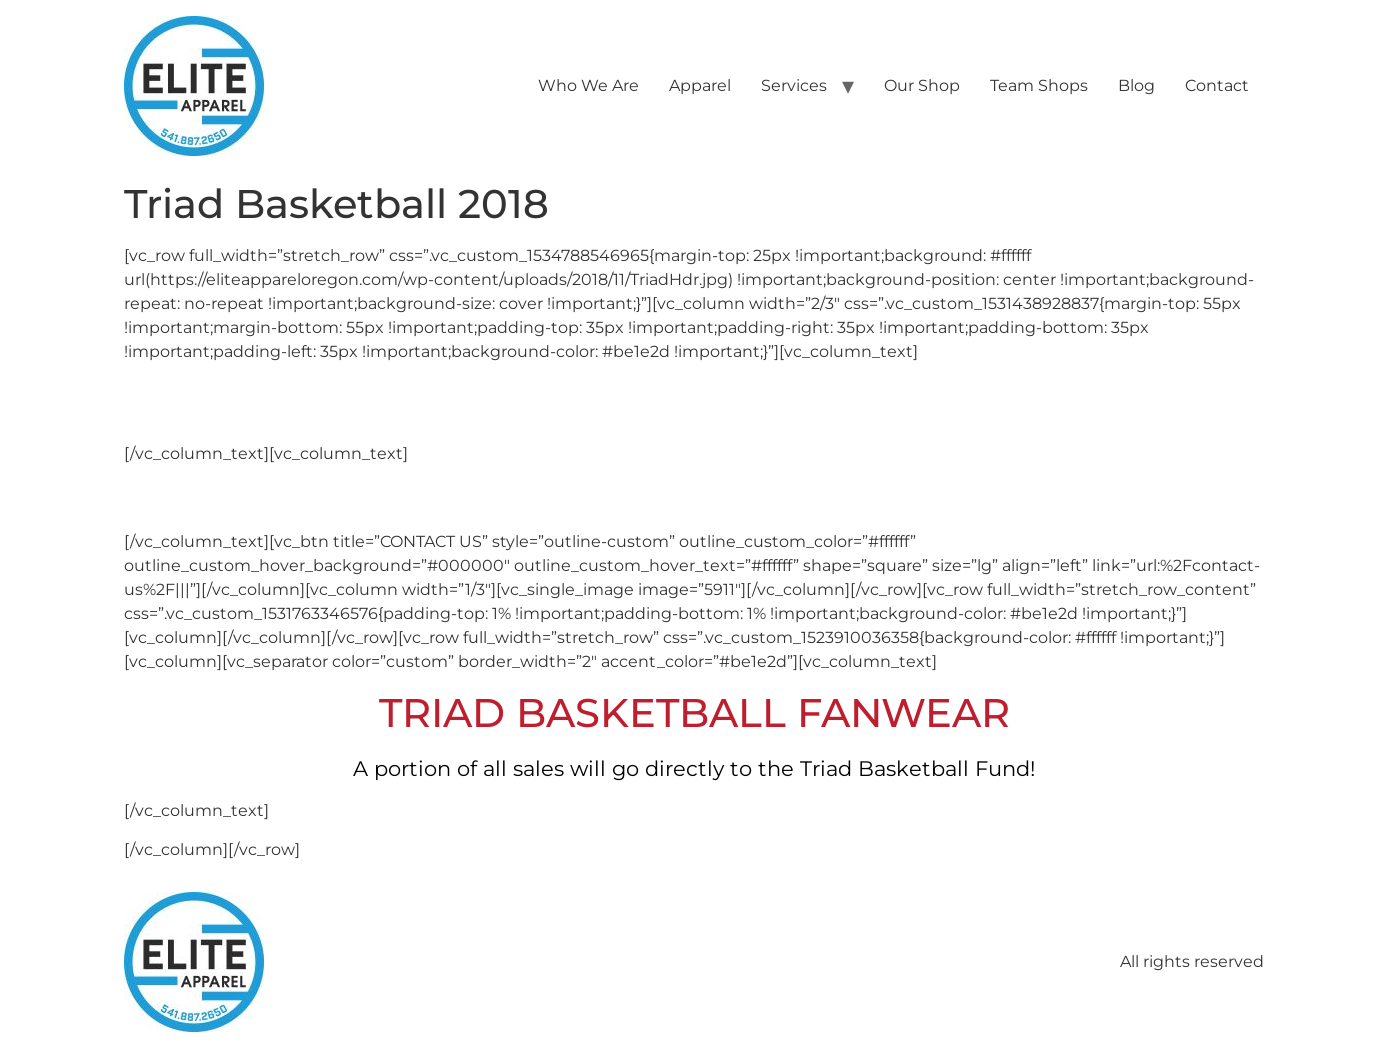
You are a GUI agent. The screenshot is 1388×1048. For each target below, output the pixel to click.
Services (794, 85)
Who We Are (588, 85)
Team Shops (1039, 85)
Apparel (700, 85)
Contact (1217, 85)
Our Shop (922, 85)
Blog (1136, 85)
